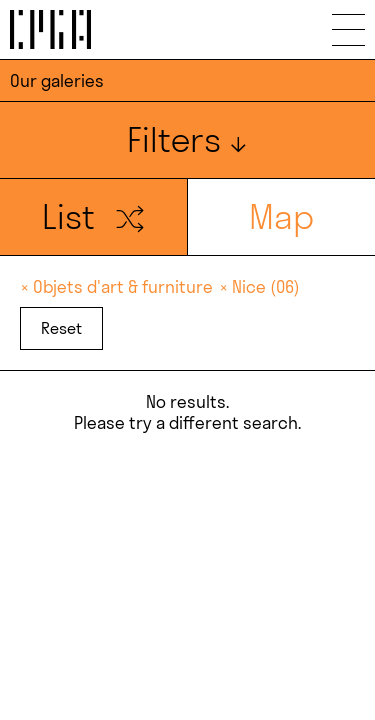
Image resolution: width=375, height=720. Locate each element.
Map (281, 216)
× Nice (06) (259, 286)
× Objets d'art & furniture (118, 286)
